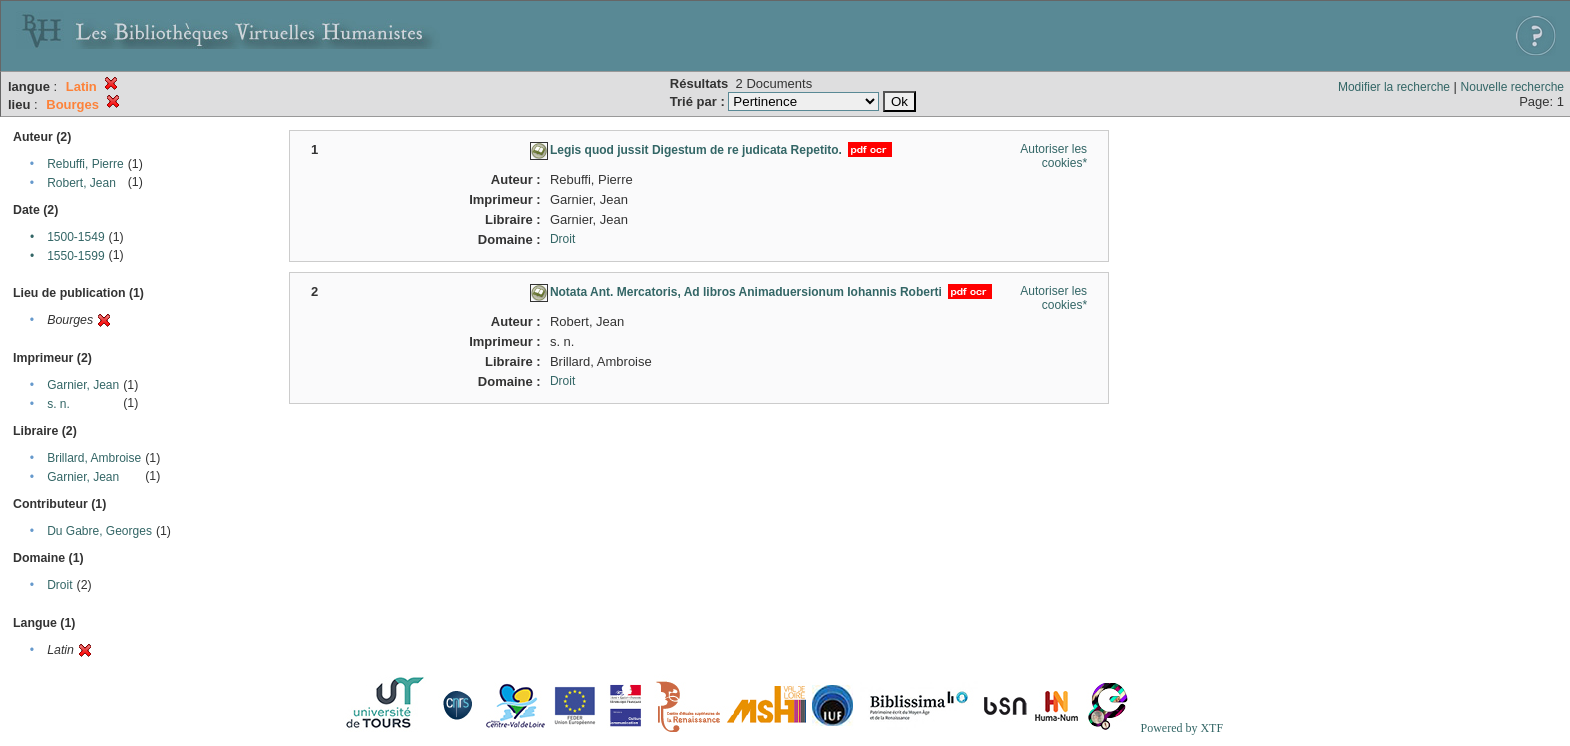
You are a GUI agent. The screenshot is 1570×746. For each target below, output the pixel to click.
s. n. (58, 404)
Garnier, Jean (83, 385)
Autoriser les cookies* (1053, 156)
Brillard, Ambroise (94, 458)
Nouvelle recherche (1512, 87)
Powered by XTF (1181, 728)
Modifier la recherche (1394, 87)
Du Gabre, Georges (99, 531)
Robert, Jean (81, 183)
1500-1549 (75, 237)
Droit (59, 585)
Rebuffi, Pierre (85, 164)
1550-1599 (75, 256)
